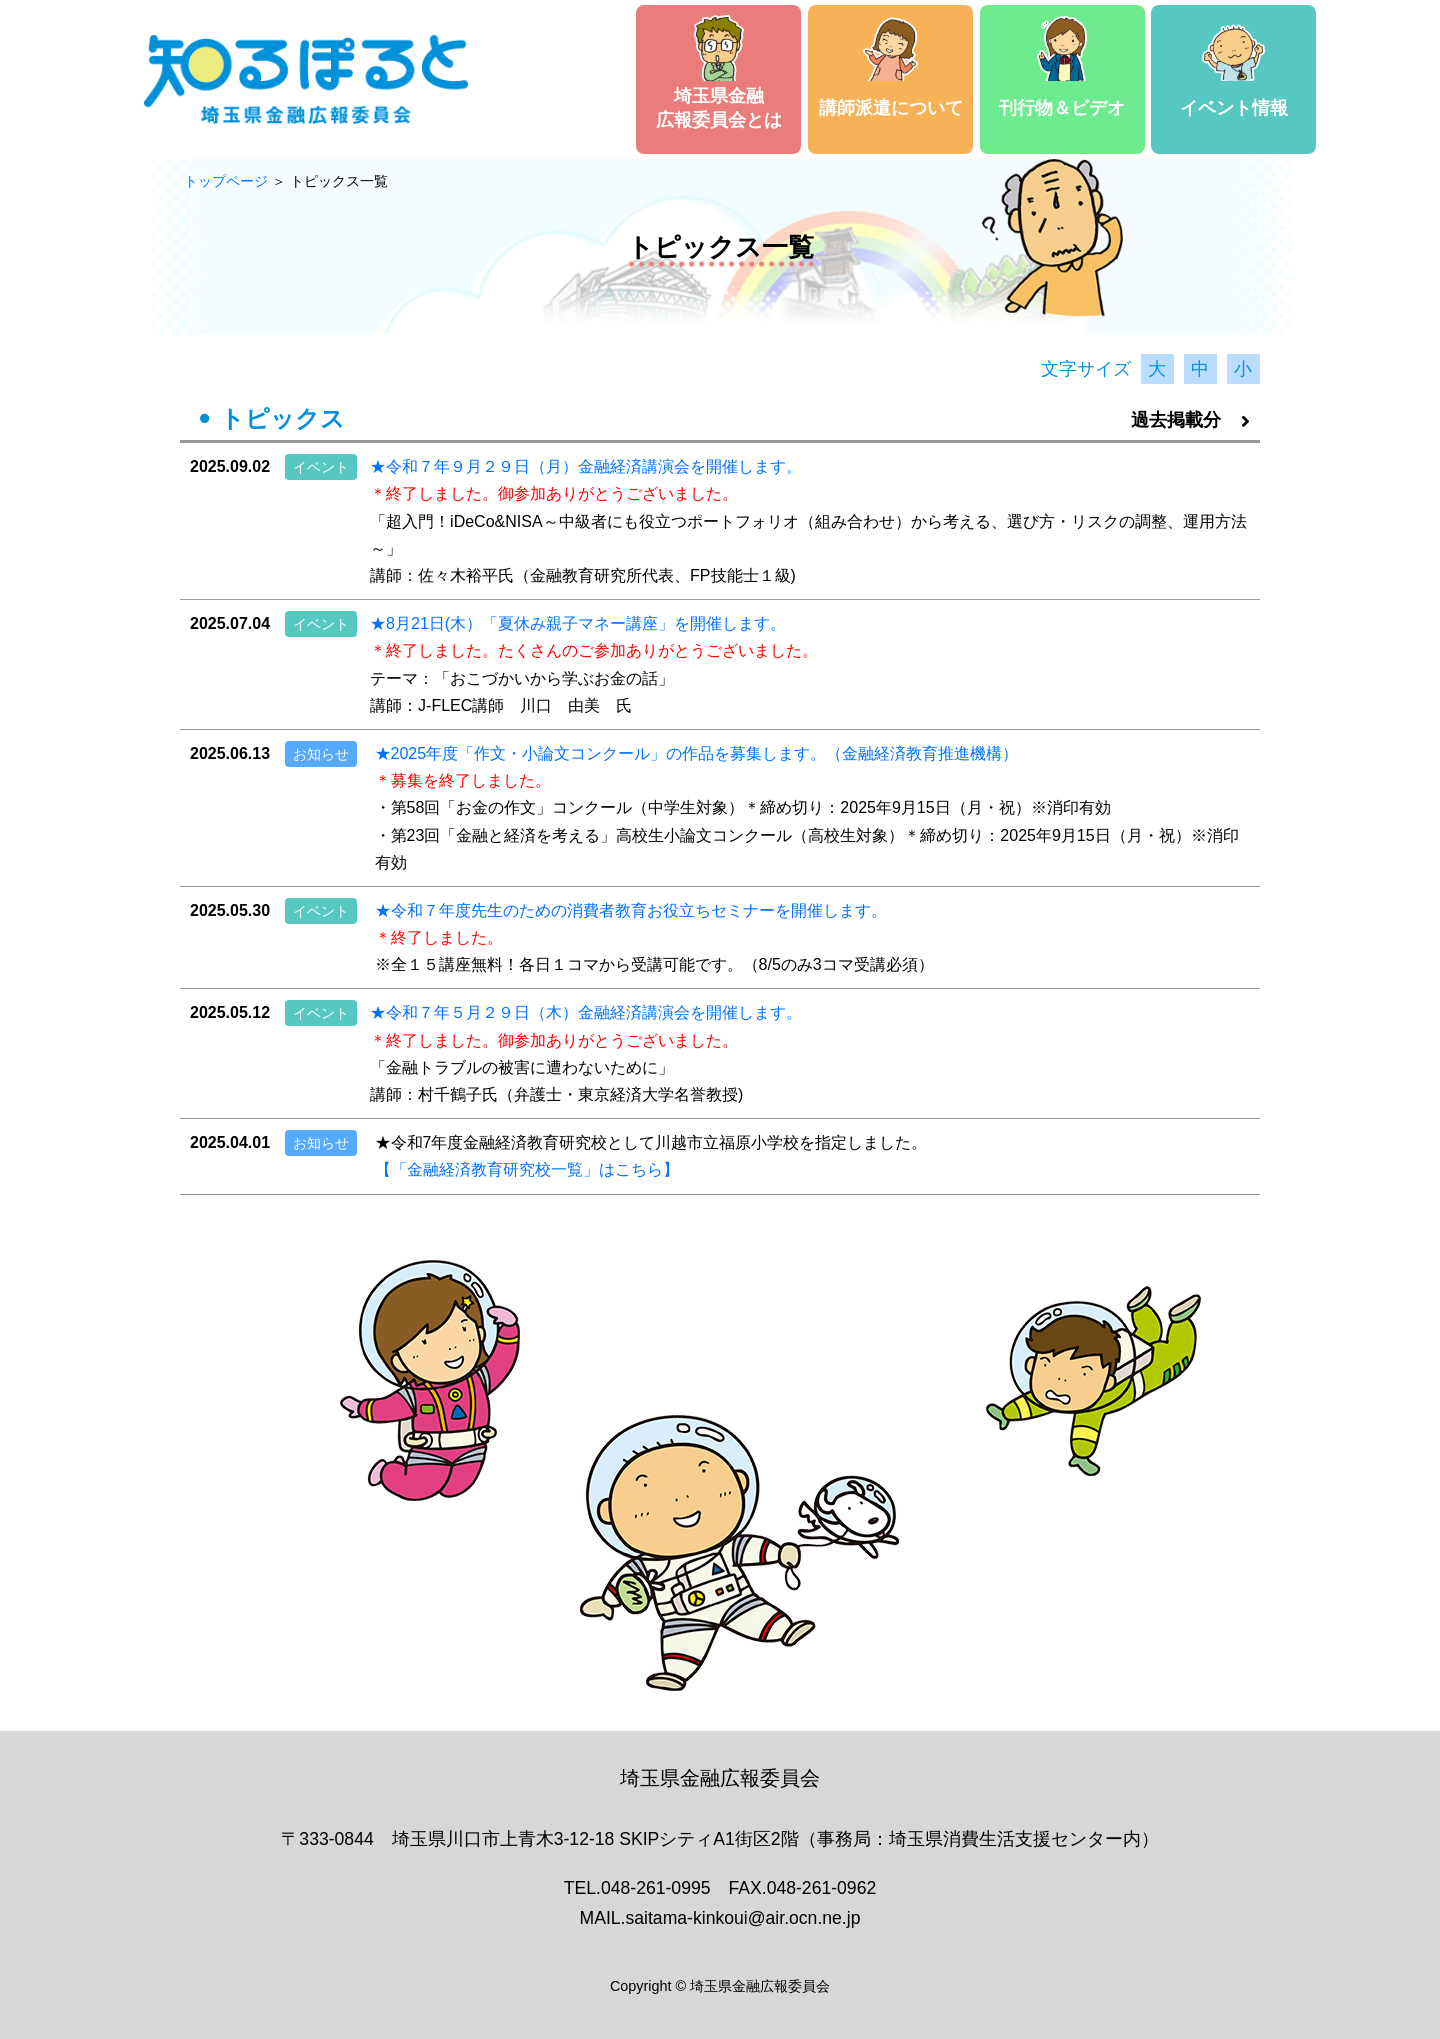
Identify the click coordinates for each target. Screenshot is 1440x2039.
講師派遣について (891, 66)
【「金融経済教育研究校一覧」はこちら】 (527, 1169)
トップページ (226, 181)
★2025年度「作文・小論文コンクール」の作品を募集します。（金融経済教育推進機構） (697, 753)
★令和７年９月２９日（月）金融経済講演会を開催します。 (586, 466)
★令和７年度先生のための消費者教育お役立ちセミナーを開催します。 (631, 910)
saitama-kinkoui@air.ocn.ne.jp (742, 1918)
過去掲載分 (1190, 420)
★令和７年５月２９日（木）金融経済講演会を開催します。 (586, 1012)
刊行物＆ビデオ (1062, 66)
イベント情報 (1234, 66)
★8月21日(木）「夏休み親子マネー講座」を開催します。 (578, 623)
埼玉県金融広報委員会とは (719, 72)
